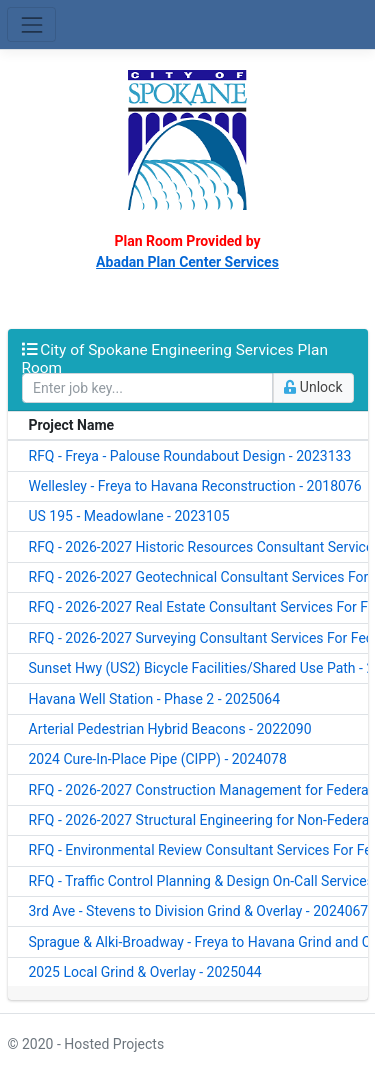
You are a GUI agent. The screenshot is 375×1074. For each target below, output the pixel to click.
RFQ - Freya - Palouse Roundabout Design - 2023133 (190, 456)
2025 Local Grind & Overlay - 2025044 (145, 972)
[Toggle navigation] (31, 24)
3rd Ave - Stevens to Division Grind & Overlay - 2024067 (199, 911)
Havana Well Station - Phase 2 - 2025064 (155, 699)
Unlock (313, 387)
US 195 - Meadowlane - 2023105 (129, 516)
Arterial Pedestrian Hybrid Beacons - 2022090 (170, 729)
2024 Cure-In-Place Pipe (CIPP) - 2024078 (158, 759)
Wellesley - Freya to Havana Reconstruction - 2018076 (195, 486)
